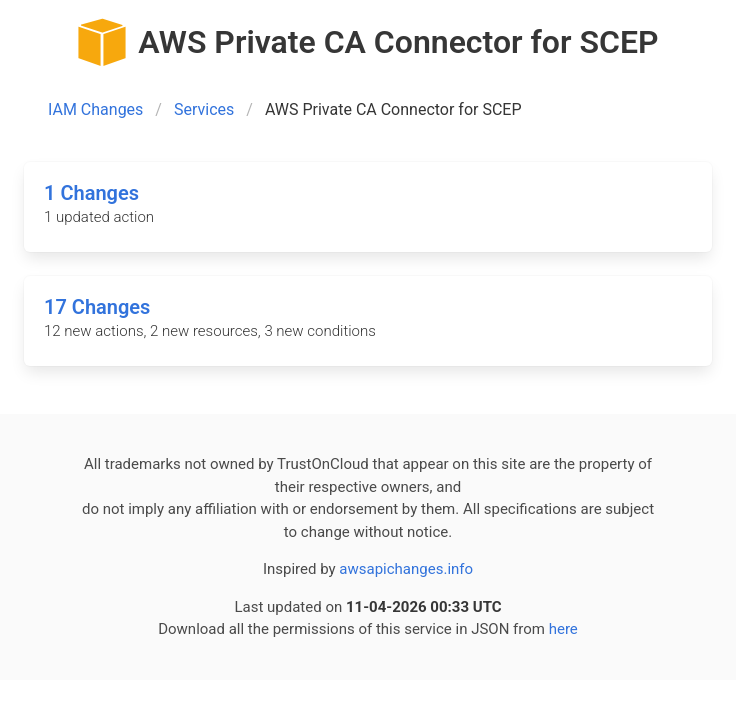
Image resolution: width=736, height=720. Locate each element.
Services (204, 109)
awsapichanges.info (406, 569)
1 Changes (91, 193)
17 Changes (97, 307)
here (563, 629)
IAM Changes (95, 109)
